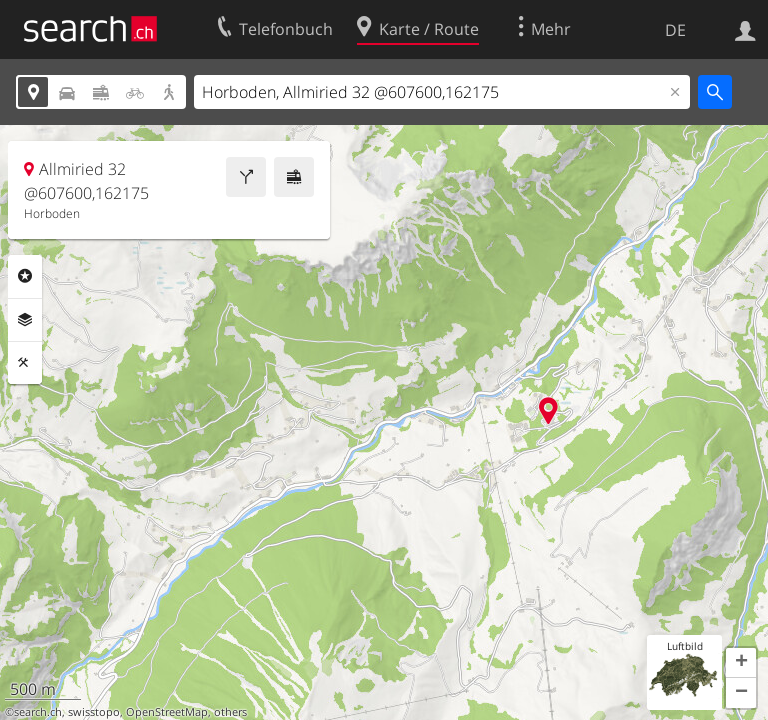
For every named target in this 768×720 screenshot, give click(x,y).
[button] (741, 663)
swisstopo (94, 712)
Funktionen (25, 363)
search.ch (38, 712)
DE (675, 30)
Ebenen (25, 320)
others (230, 712)
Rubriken (25, 276)
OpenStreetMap (167, 712)
